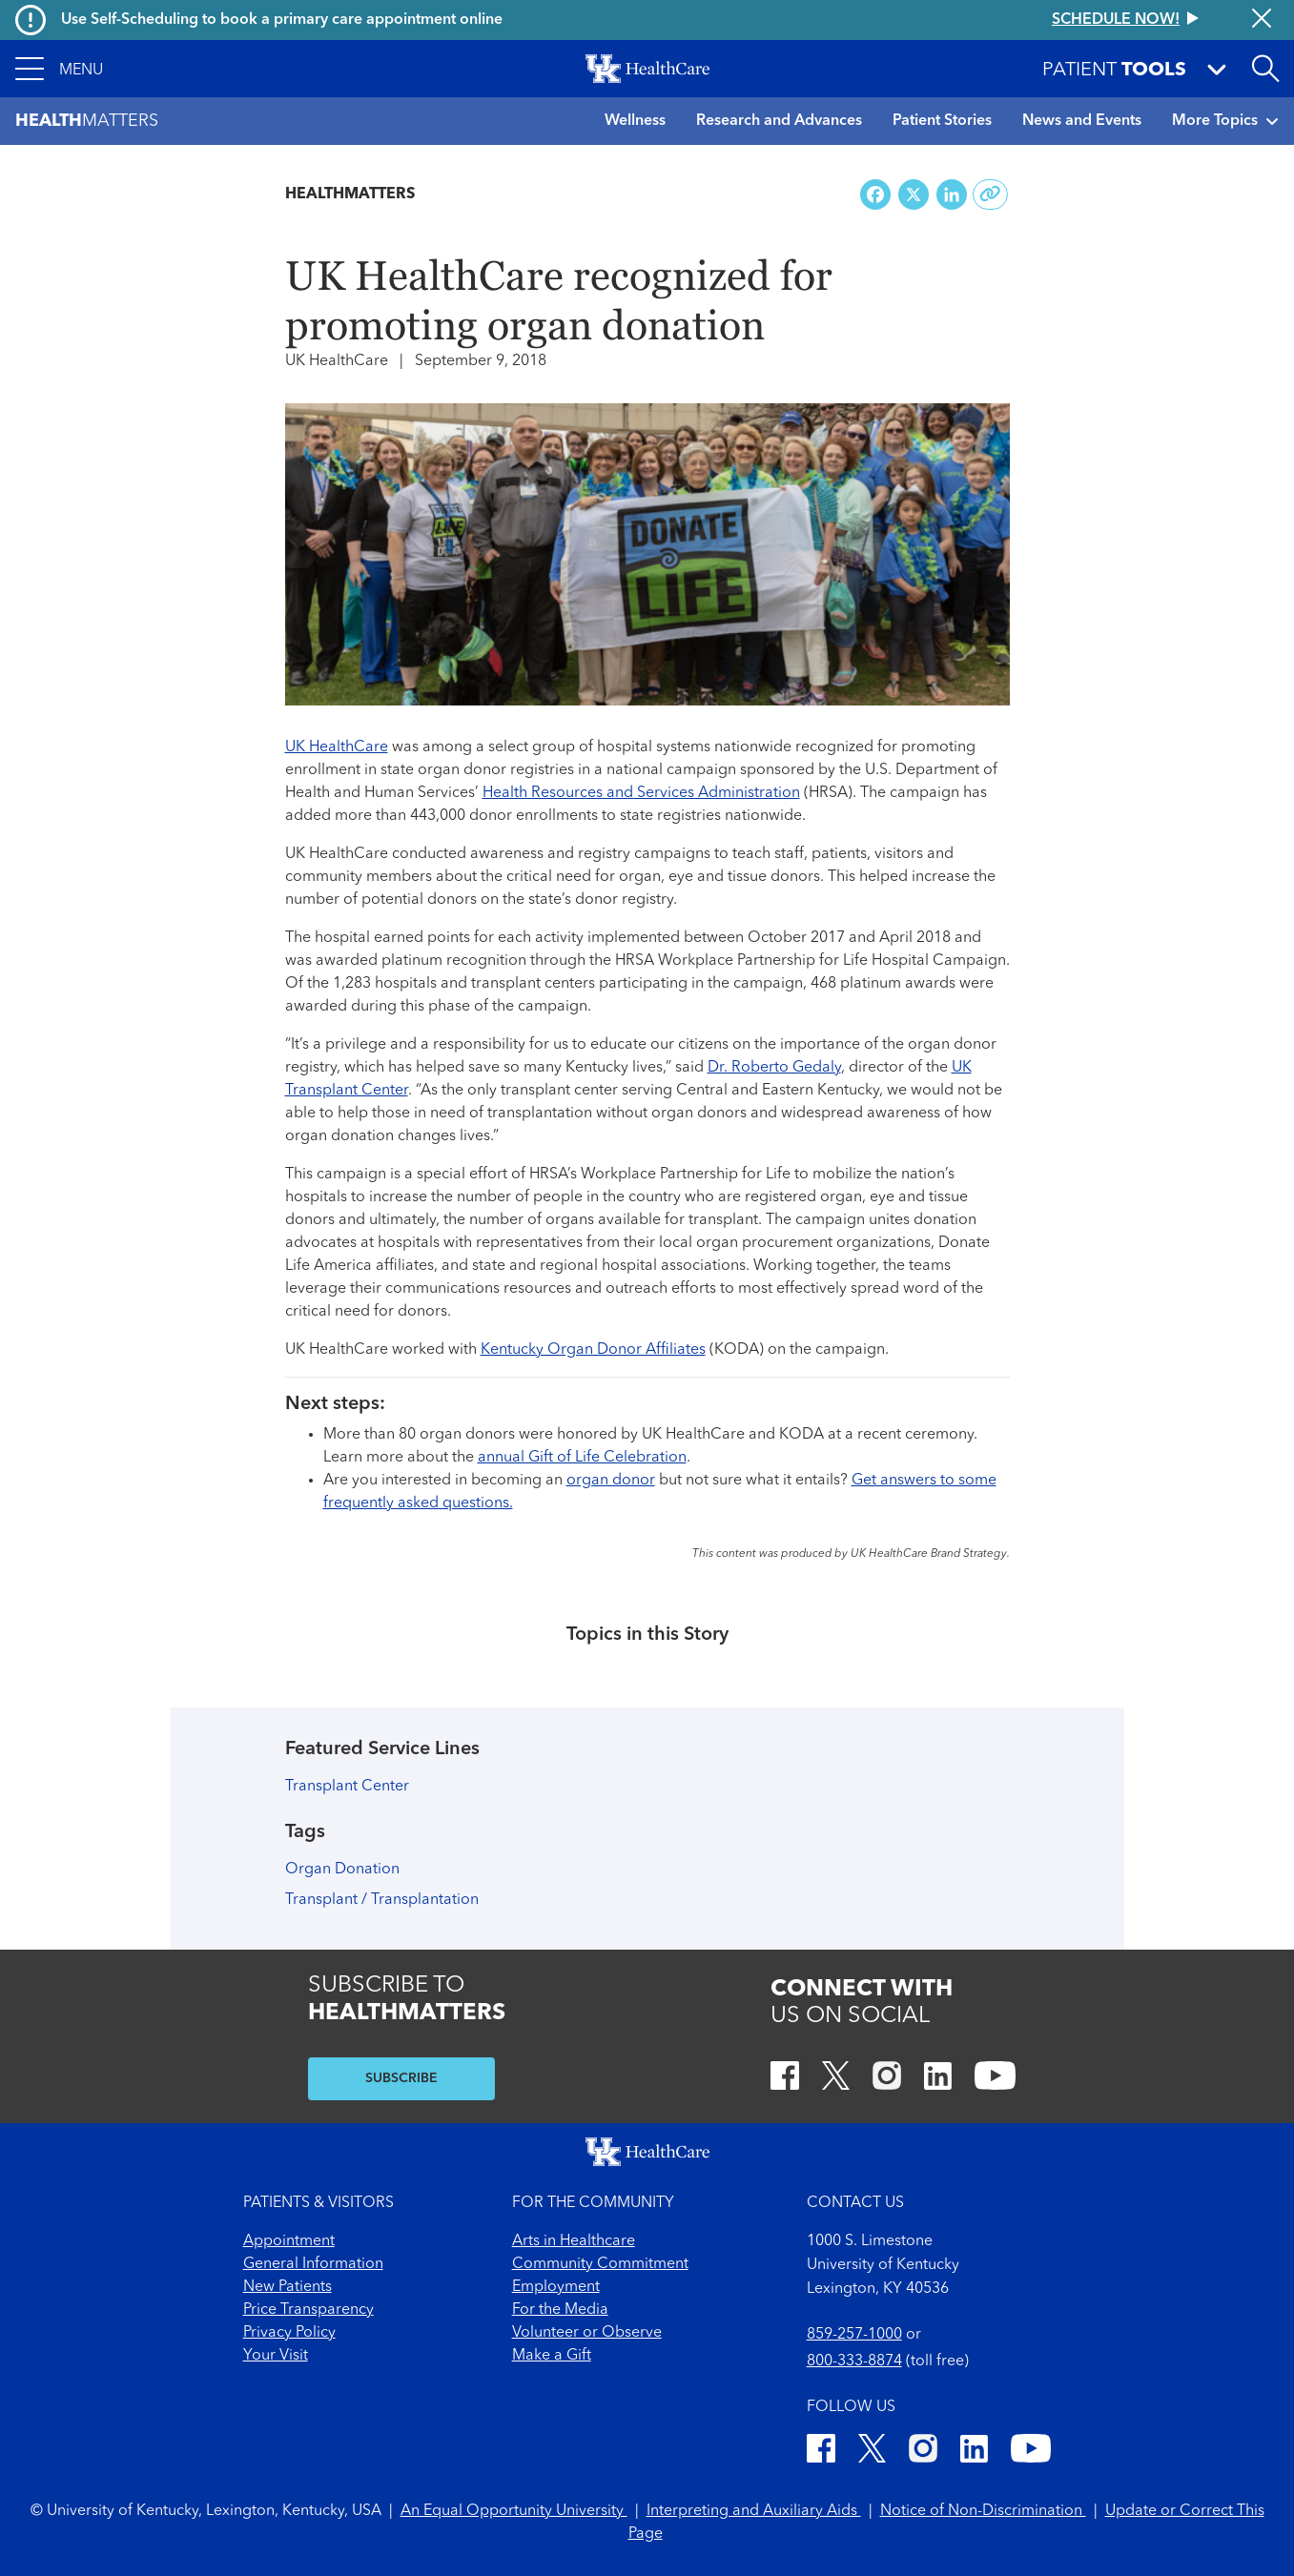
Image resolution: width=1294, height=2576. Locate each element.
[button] (59, 68)
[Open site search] (1265, 68)
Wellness (635, 121)
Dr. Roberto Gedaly (774, 1067)
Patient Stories (942, 121)
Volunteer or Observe (587, 2333)
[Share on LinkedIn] (952, 195)
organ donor (610, 1480)
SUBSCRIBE (401, 2078)
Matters (86, 121)
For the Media (560, 2310)
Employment (556, 2287)
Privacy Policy (289, 2333)
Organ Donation (342, 1869)
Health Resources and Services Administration (641, 793)
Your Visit (275, 2355)
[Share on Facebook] (875, 195)
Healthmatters (350, 194)
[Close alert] (1261, 20)
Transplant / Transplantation (382, 1900)
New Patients (287, 2287)
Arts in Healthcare (573, 2241)
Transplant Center (347, 1786)
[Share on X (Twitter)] (913, 195)
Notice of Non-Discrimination (983, 2511)
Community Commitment (600, 2264)
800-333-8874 (854, 2361)
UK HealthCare (336, 747)
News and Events (1081, 121)
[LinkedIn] (938, 2078)
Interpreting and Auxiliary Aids (754, 2511)
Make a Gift (551, 2355)
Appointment (289, 2241)
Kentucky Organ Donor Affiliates (593, 1350)
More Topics (1225, 121)
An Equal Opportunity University (514, 2511)
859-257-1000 (854, 2334)
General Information (313, 2264)
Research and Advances (779, 121)
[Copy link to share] (990, 194)
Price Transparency (308, 2310)
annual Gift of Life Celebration (582, 1457)
